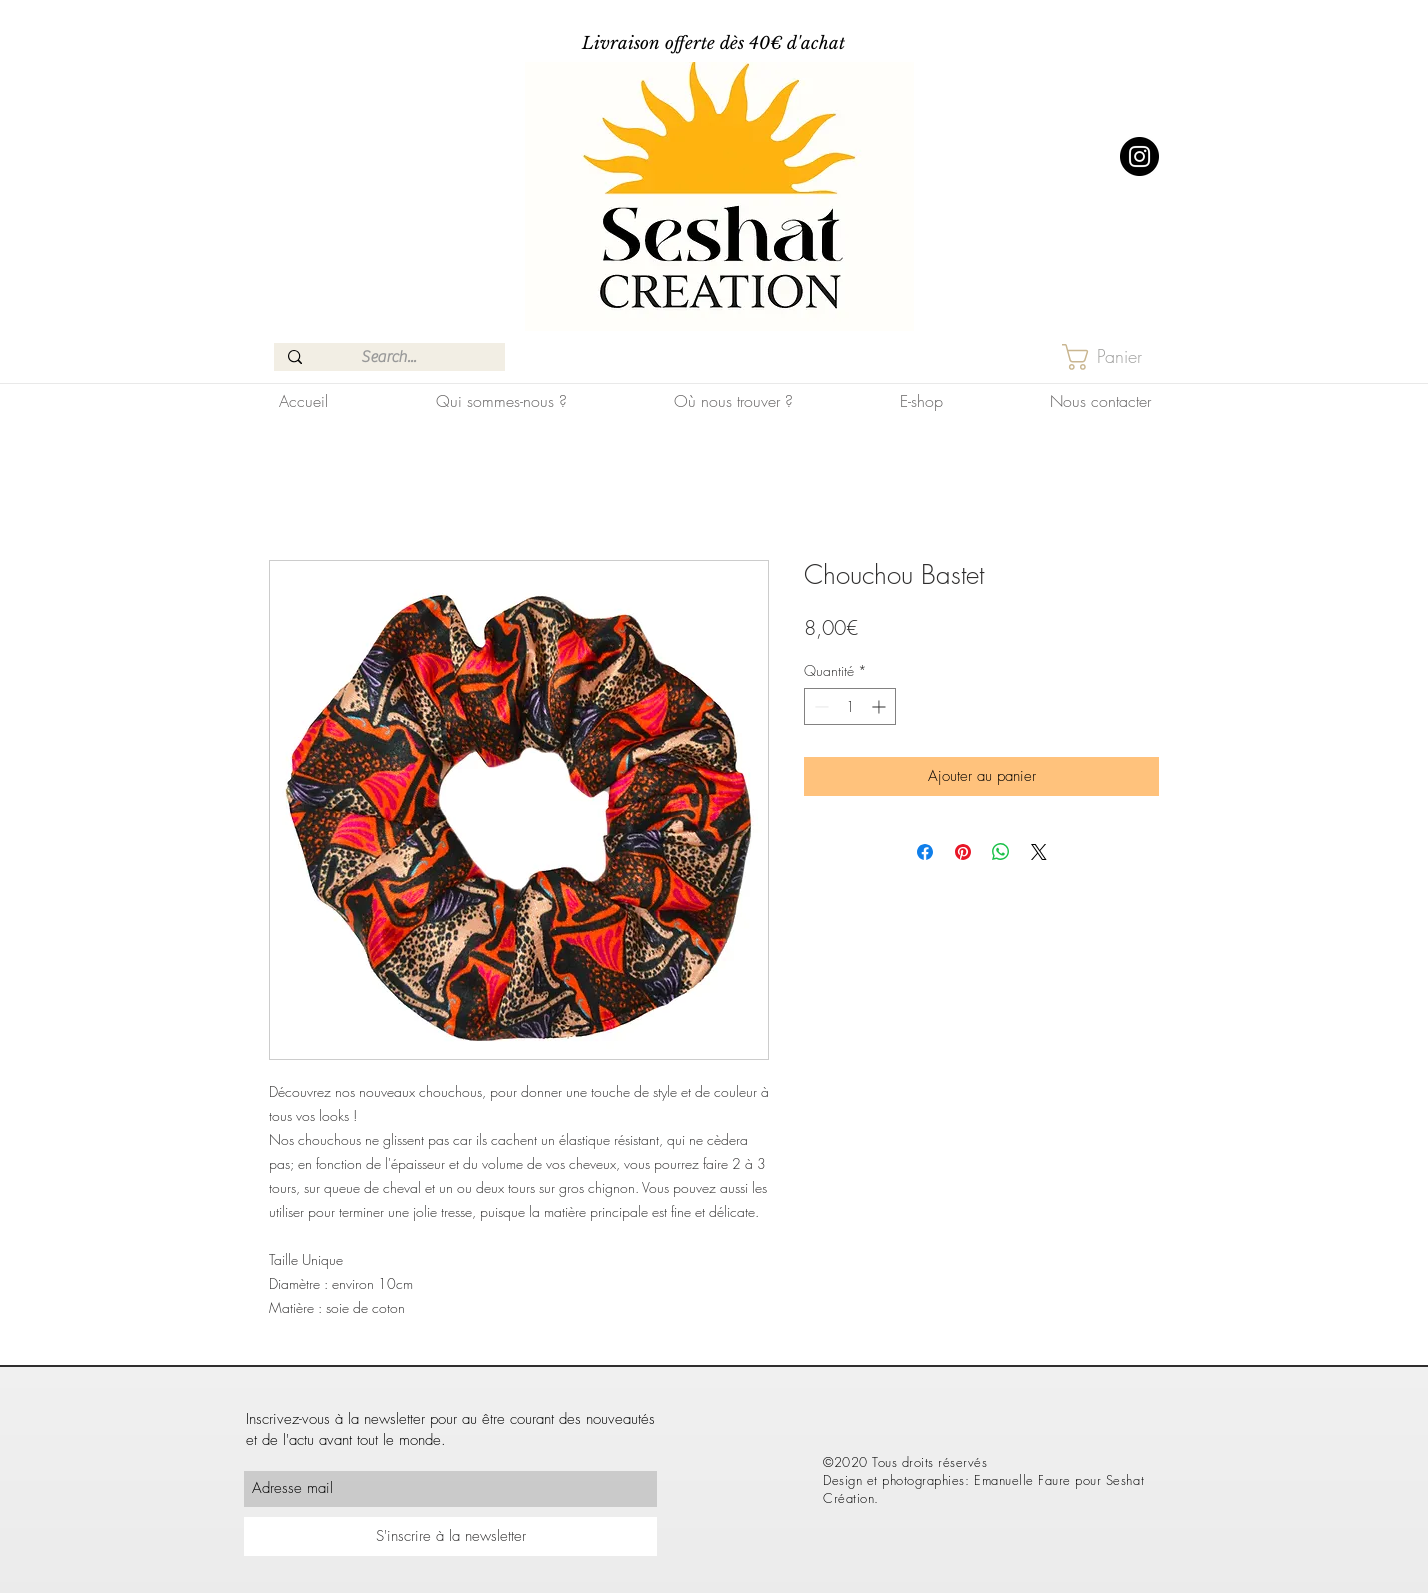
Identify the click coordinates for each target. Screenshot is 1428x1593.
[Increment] (880, 706)
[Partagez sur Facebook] (925, 852)
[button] (1117, 357)
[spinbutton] (850, 706)
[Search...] (388, 357)
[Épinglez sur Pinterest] (963, 852)
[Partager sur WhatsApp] (1001, 852)
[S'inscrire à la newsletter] (450, 1536)
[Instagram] (1139, 156)
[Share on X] (1039, 852)
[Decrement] (819, 706)
